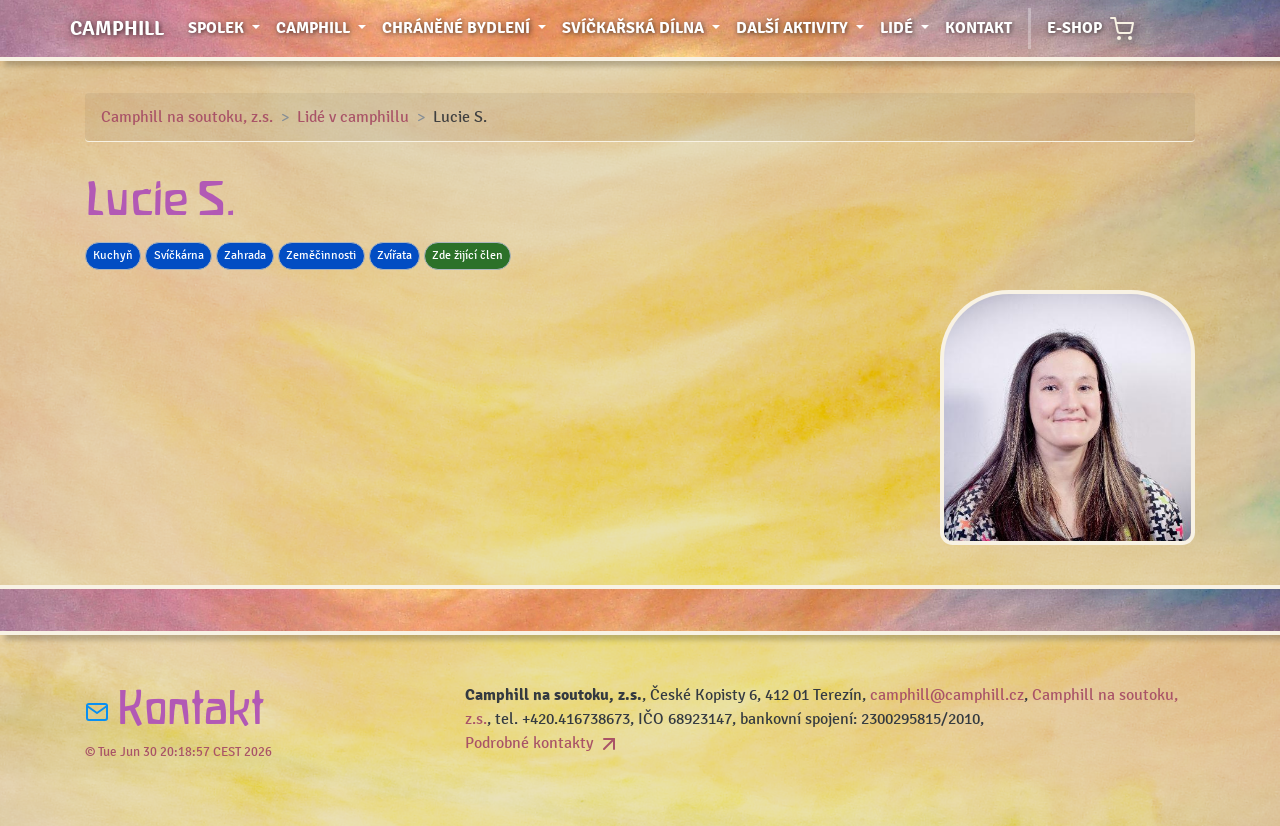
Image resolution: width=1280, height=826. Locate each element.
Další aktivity (804, 26)
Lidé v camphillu (353, 117)
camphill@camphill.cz (947, 695)
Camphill (117, 28)
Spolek (228, 26)
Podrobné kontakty (543, 743)
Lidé (908, 26)
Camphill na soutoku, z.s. (187, 117)
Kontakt (978, 28)
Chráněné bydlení (468, 26)
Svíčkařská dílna (645, 26)
